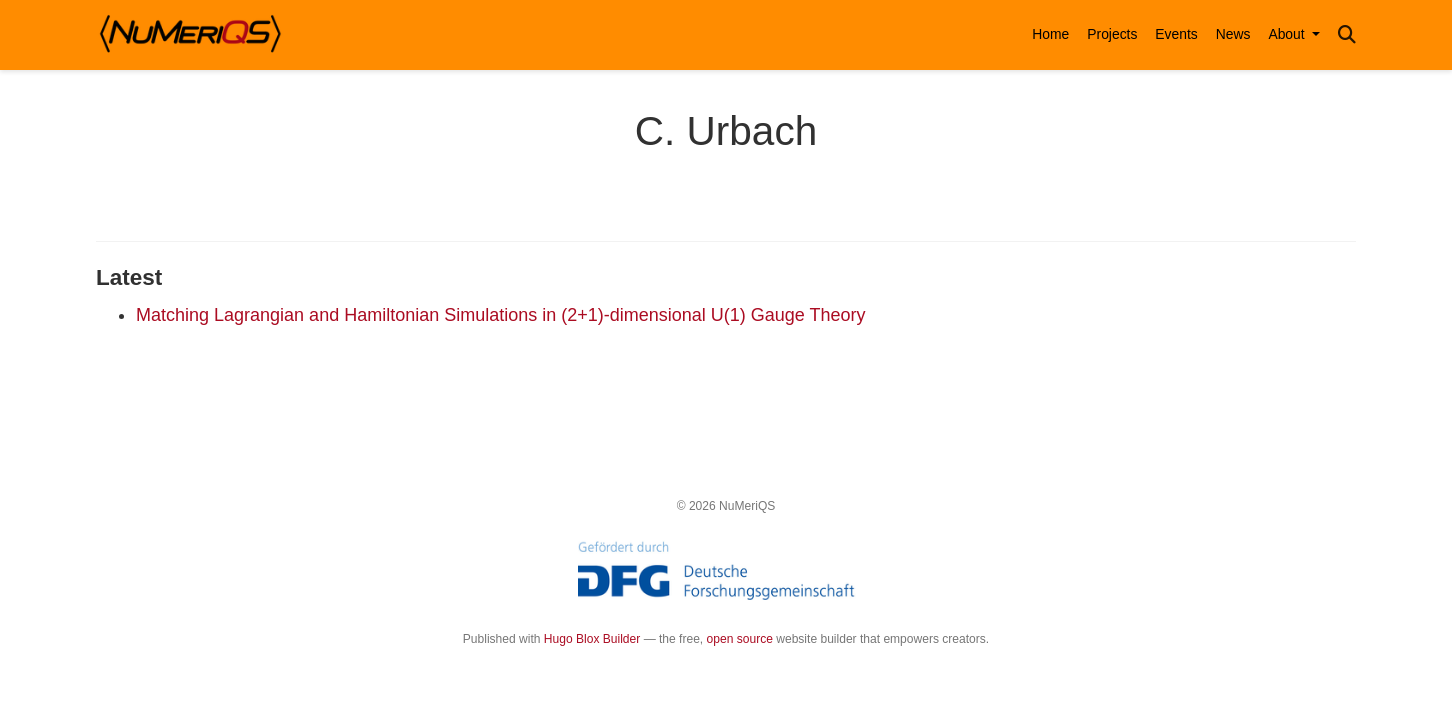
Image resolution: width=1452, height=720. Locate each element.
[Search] (1347, 35)
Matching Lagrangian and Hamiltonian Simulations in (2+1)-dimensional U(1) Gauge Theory (501, 315)
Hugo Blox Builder (592, 639)
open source (740, 639)
